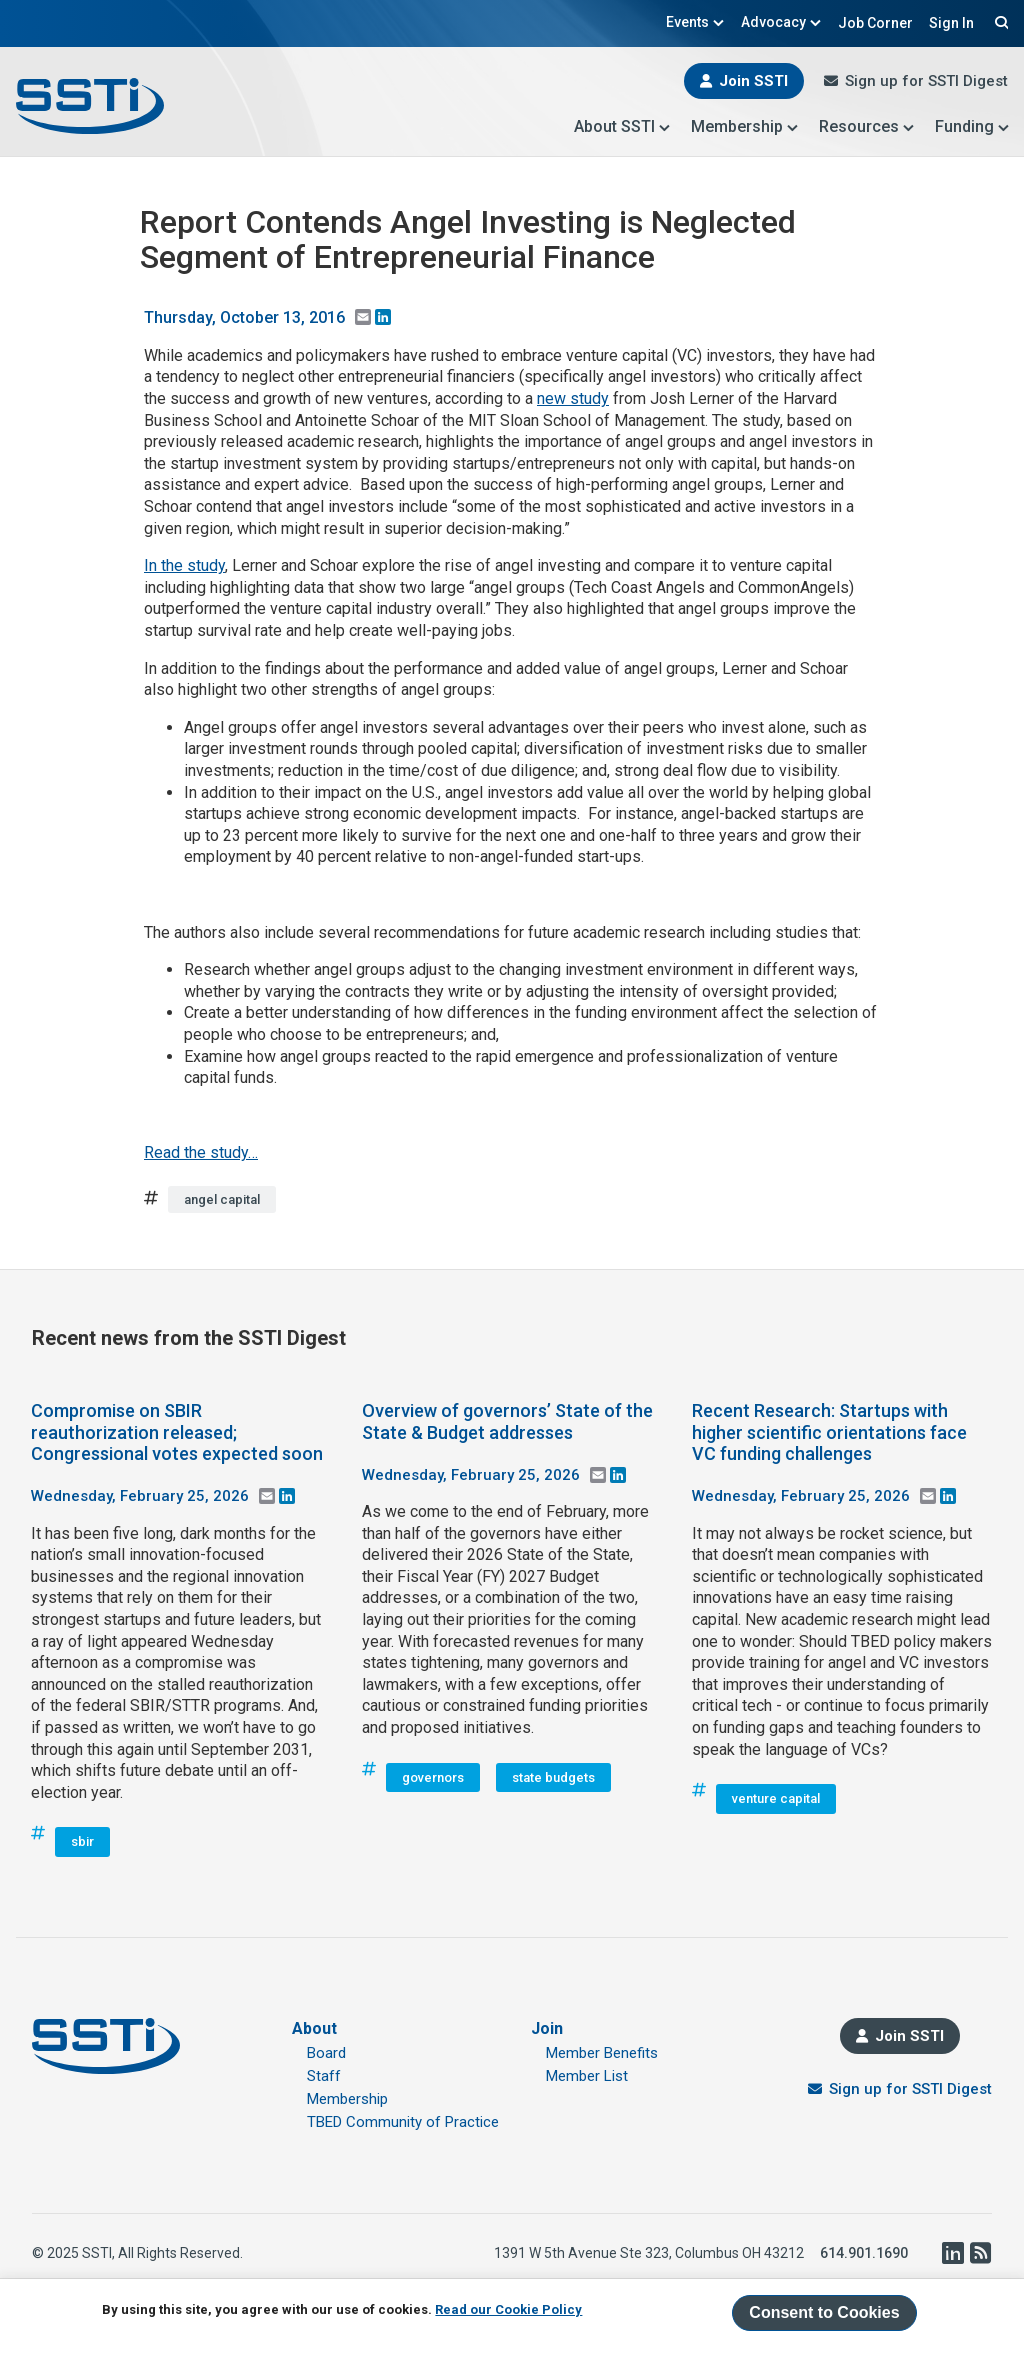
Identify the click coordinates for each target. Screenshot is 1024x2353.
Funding (972, 126)
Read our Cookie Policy (508, 2309)
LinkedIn (952, 2253)
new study (573, 398)
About (314, 2028)
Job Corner (875, 23)
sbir (82, 1841)
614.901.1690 (864, 2253)
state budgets (553, 1777)
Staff (324, 2076)
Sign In (951, 23)
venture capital (776, 1798)
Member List (587, 2076)
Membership (745, 126)
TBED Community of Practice (403, 2122)
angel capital (222, 1199)
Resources (867, 126)
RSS (980, 2253)
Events (695, 22)
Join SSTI (753, 81)
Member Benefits (602, 2053)
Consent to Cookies (824, 2312)
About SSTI (622, 126)
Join (547, 2028)
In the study (184, 565)
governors (433, 1777)
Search (999, 22)
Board (326, 2053)
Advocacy (781, 22)
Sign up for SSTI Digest (926, 81)
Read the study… (201, 1152)
